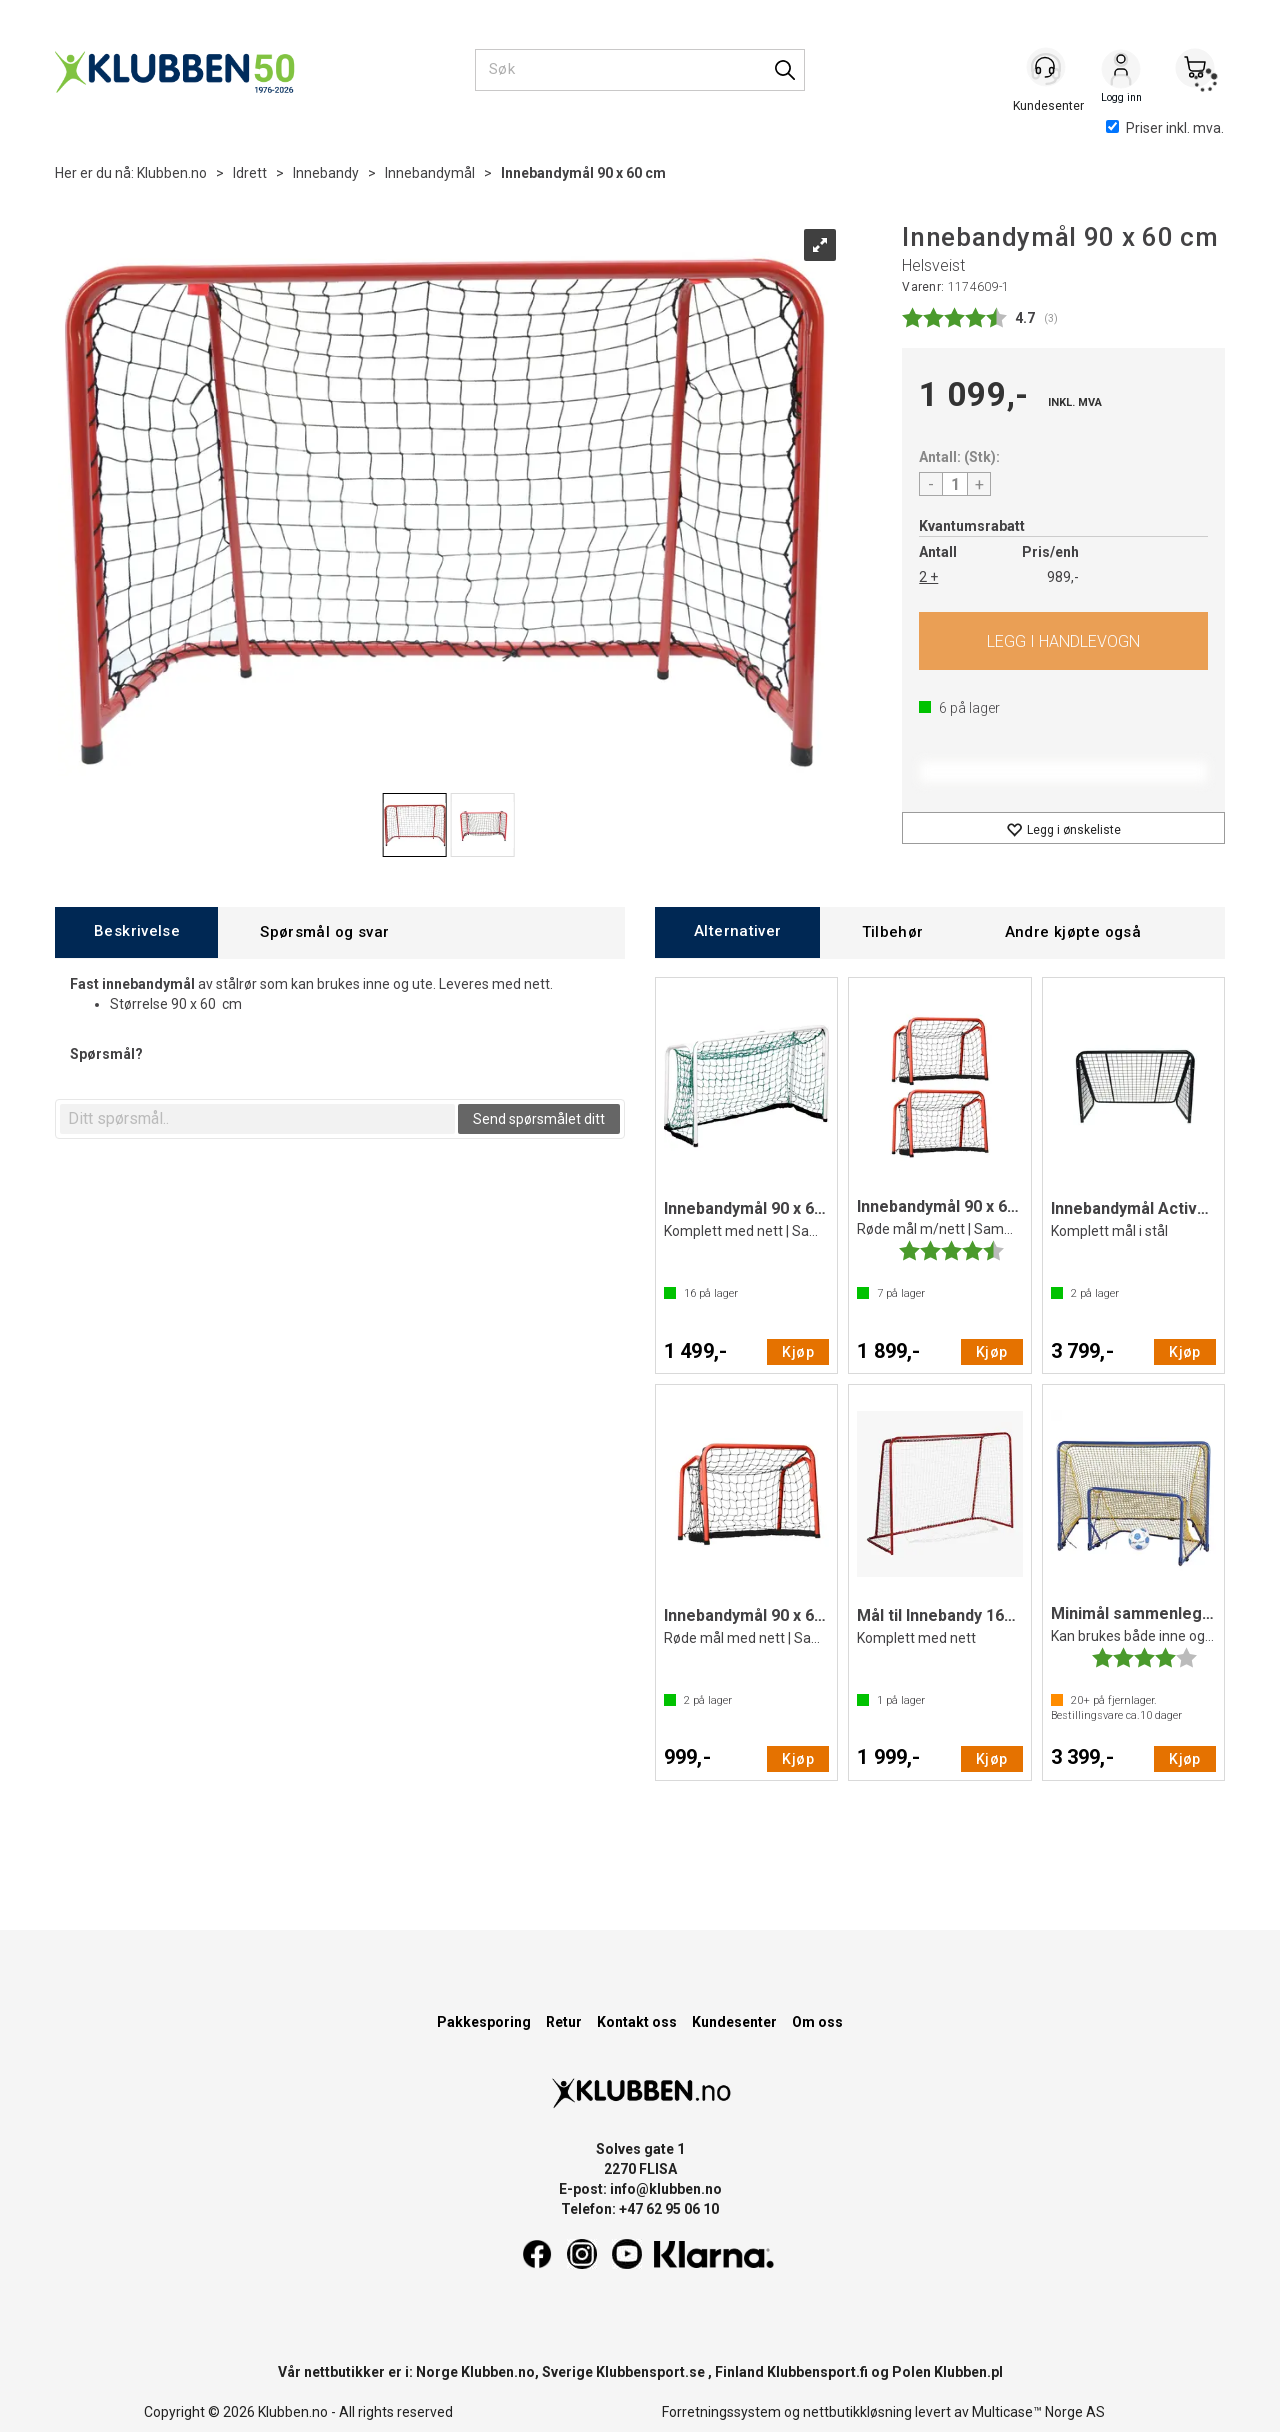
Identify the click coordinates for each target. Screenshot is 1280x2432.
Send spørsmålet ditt (539, 1119)
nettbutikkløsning (857, 2412)
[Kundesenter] (1047, 69)
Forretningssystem (721, 2412)
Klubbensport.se (650, 2372)
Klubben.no (172, 173)
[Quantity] (955, 484)
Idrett (250, 173)
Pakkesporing (484, 2022)
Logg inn (1121, 71)
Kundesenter (734, 2022)
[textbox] (257, 1119)
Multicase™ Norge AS (1038, 2412)
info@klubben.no (666, 2189)
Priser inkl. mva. (1165, 128)
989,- (1063, 577)
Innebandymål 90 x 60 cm (583, 173)
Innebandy (326, 173)
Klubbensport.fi (817, 2372)
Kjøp (1063, 641)
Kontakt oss (637, 2022)
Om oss (817, 2022)
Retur (564, 2022)
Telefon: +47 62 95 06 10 (640, 2209)
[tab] (136, 932)
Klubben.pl (968, 2372)
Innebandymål (430, 173)
